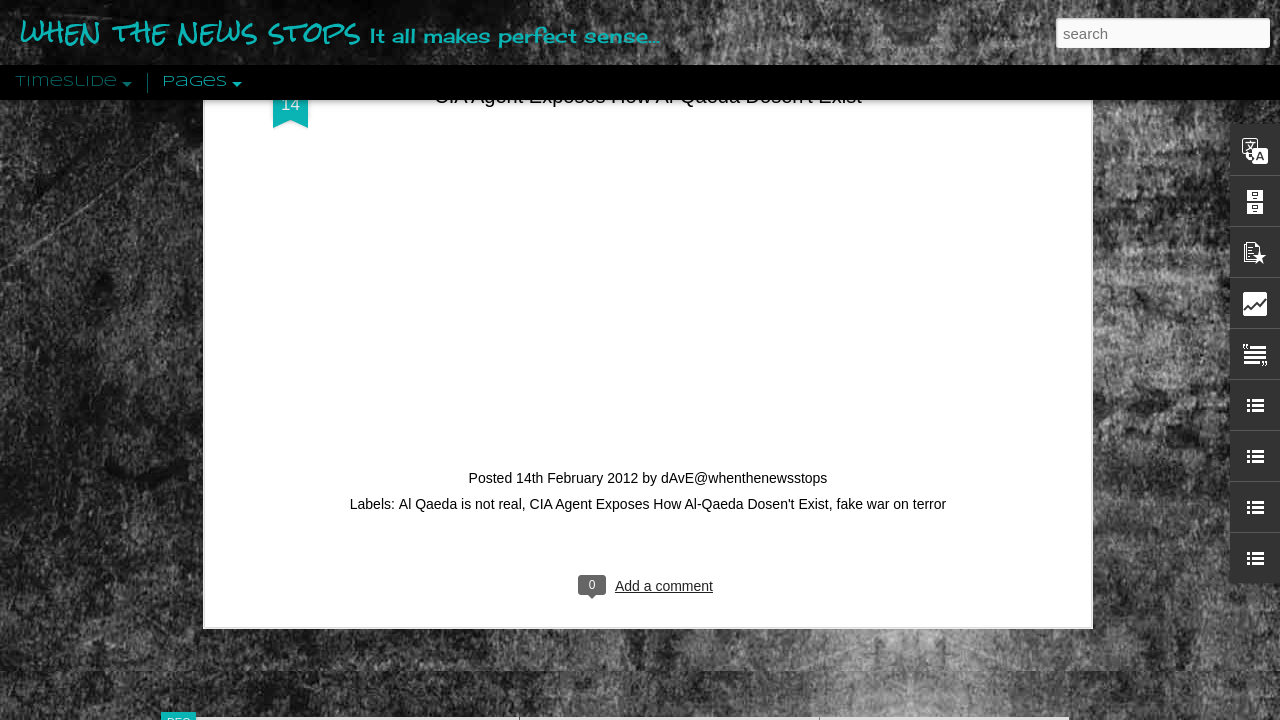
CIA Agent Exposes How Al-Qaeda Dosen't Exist (679, 132)
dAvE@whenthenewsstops (744, 106)
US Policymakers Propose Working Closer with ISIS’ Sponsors (1029, 602)
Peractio (250, 464)
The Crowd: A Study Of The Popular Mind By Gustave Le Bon (1026, 497)
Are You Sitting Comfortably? (651, 512)
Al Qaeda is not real (460, 132)
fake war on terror (892, 132)
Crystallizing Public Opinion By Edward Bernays (984, 462)
